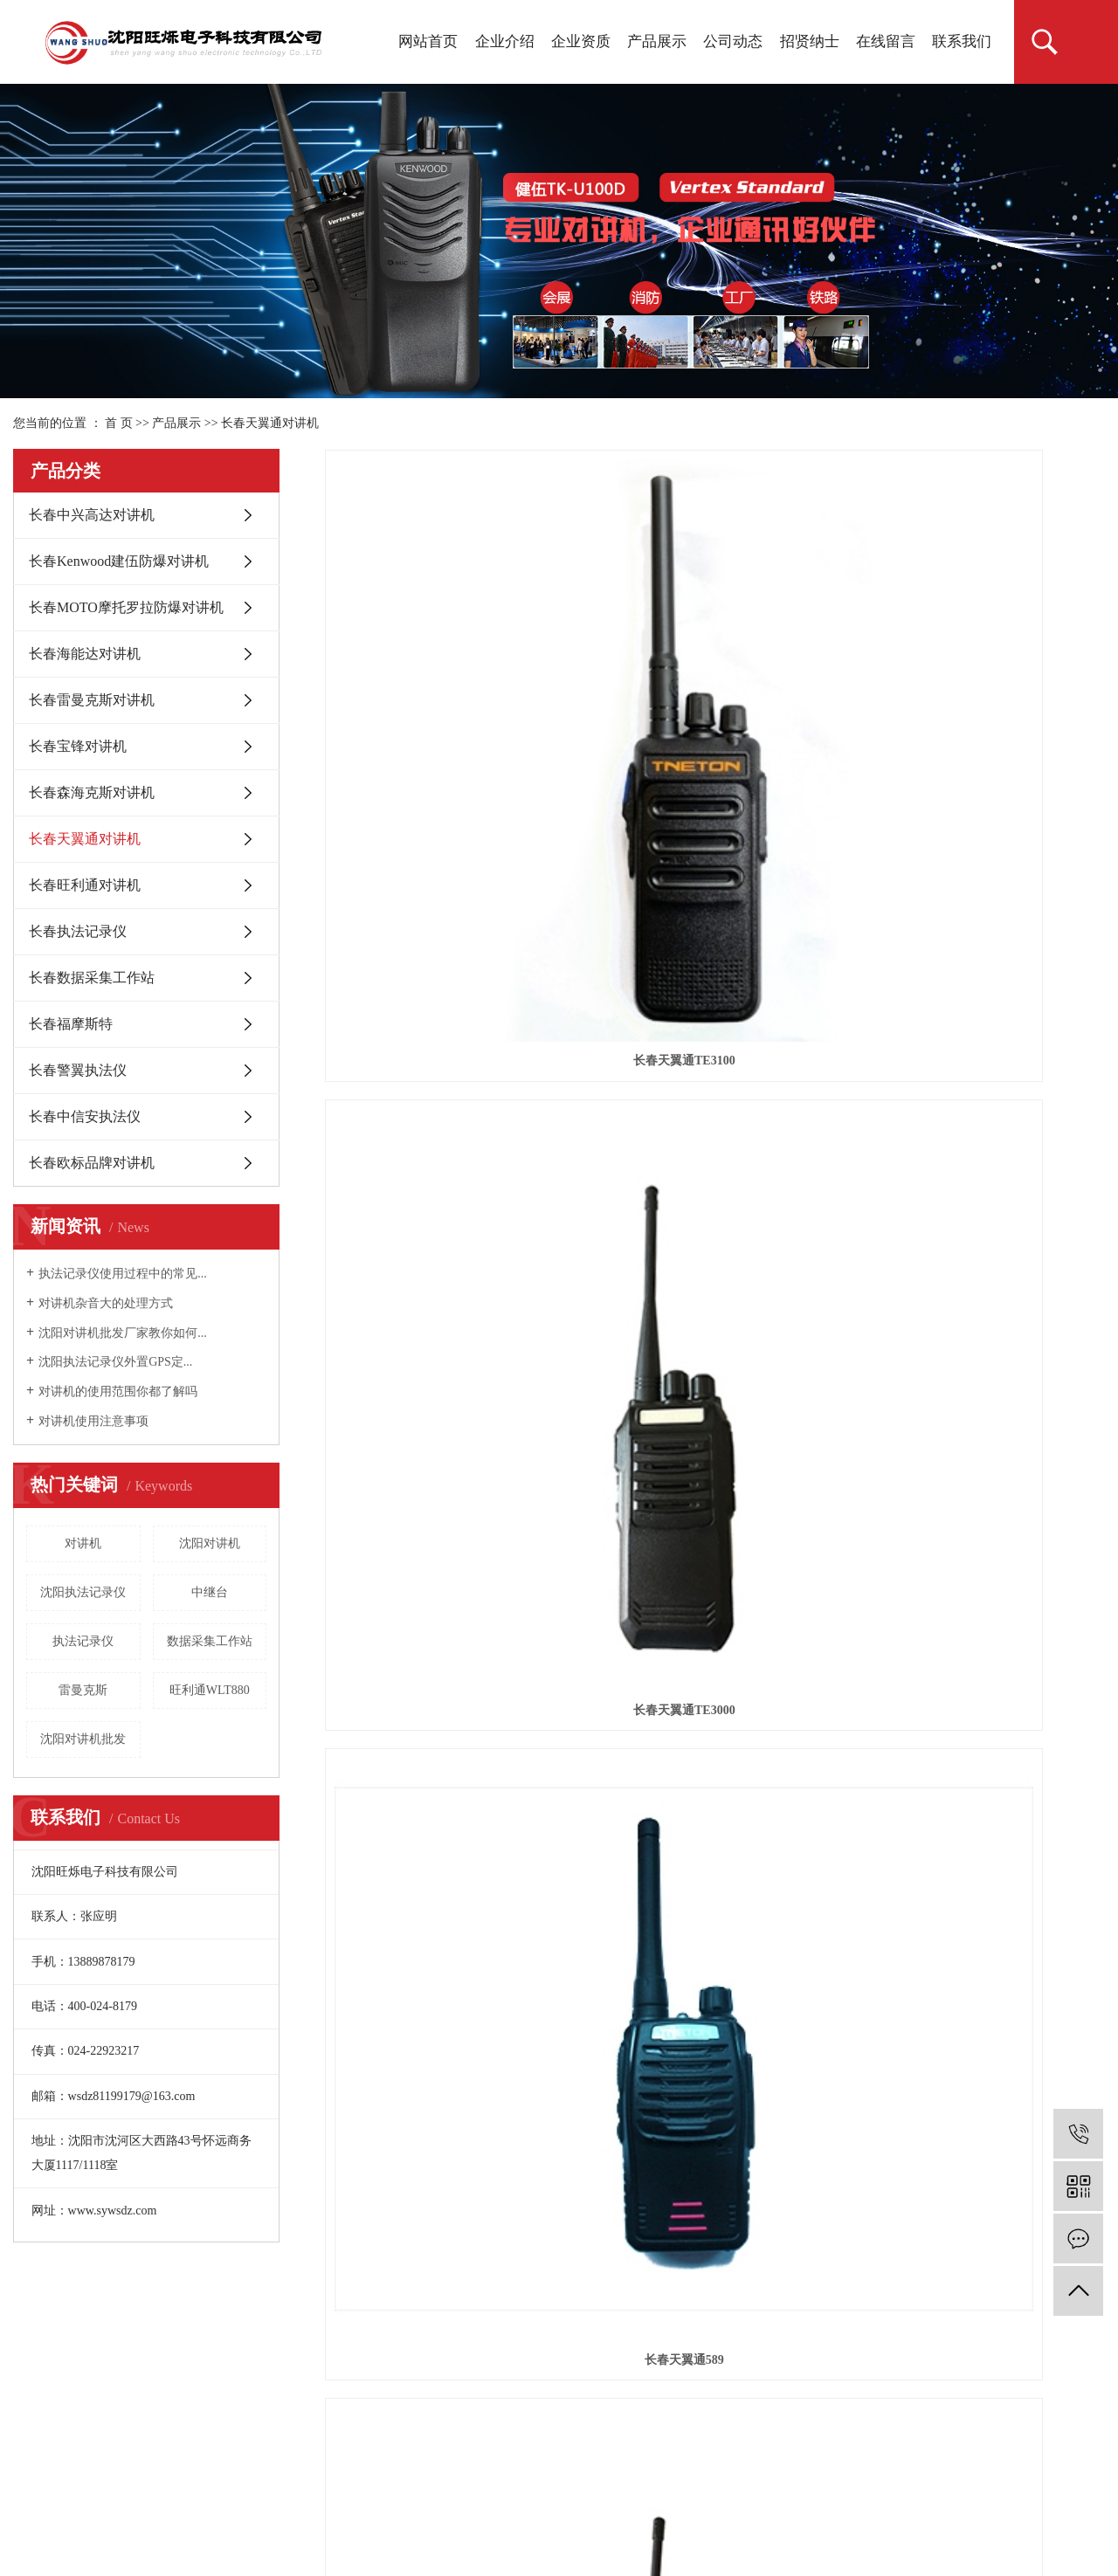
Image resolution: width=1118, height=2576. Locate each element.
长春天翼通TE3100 (448, 665)
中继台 (209, 1592)
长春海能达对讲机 (85, 653)
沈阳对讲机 (209, 1543)
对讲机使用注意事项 (93, 1421)
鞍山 (259, 2517)
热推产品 (39, 2517)
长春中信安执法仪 (85, 1116)
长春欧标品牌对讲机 (92, 1162)
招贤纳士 (809, 41)
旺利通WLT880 (209, 1690)
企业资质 (581, 41)
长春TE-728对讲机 (447, 919)
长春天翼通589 (983, 665)
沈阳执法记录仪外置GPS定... (115, 1361)
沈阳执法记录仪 (83, 1592)
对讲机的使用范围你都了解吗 (117, 1391)
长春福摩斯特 (71, 1023)
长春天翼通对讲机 (270, 423)
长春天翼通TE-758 (982, 919)
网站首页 (428, 41)
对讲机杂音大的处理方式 (105, 1303)
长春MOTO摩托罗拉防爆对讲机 (126, 607)
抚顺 (199, 2517)
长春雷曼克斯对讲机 (92, 699)
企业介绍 (505, 41)
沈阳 (168, 2517)
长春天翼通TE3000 (715, 665)
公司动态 (733, 41)
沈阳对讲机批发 (83, 1739)
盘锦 (382, 2517)
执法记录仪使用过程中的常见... (122, 1273)
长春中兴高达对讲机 (92, 514)
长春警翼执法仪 (78, 1070)
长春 (442, 2517)
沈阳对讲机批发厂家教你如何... (122, 1333)
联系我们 (961, 41)
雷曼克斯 (83, 1690)
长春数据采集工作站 (92, 977)
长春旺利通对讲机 (85, 885)
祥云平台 (249, 2494)
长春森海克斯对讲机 (92, 792)
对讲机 (83, 1543)
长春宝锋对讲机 (78, 746)
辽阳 (290, 2517)
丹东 (320, 2517)
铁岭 (229, 2517)
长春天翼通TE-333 (447, 1174)
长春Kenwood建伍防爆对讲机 (119, 561)
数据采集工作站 (209, 1641)
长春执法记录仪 (78, 931)
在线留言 (885, 41)
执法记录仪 (83, 1641)
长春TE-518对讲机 (714, 919)
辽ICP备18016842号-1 (78, 2494)
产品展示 (657, 41)
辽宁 (411, 2517)
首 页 (119, 423)
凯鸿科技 (380, 2494)
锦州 (351, 2517)
